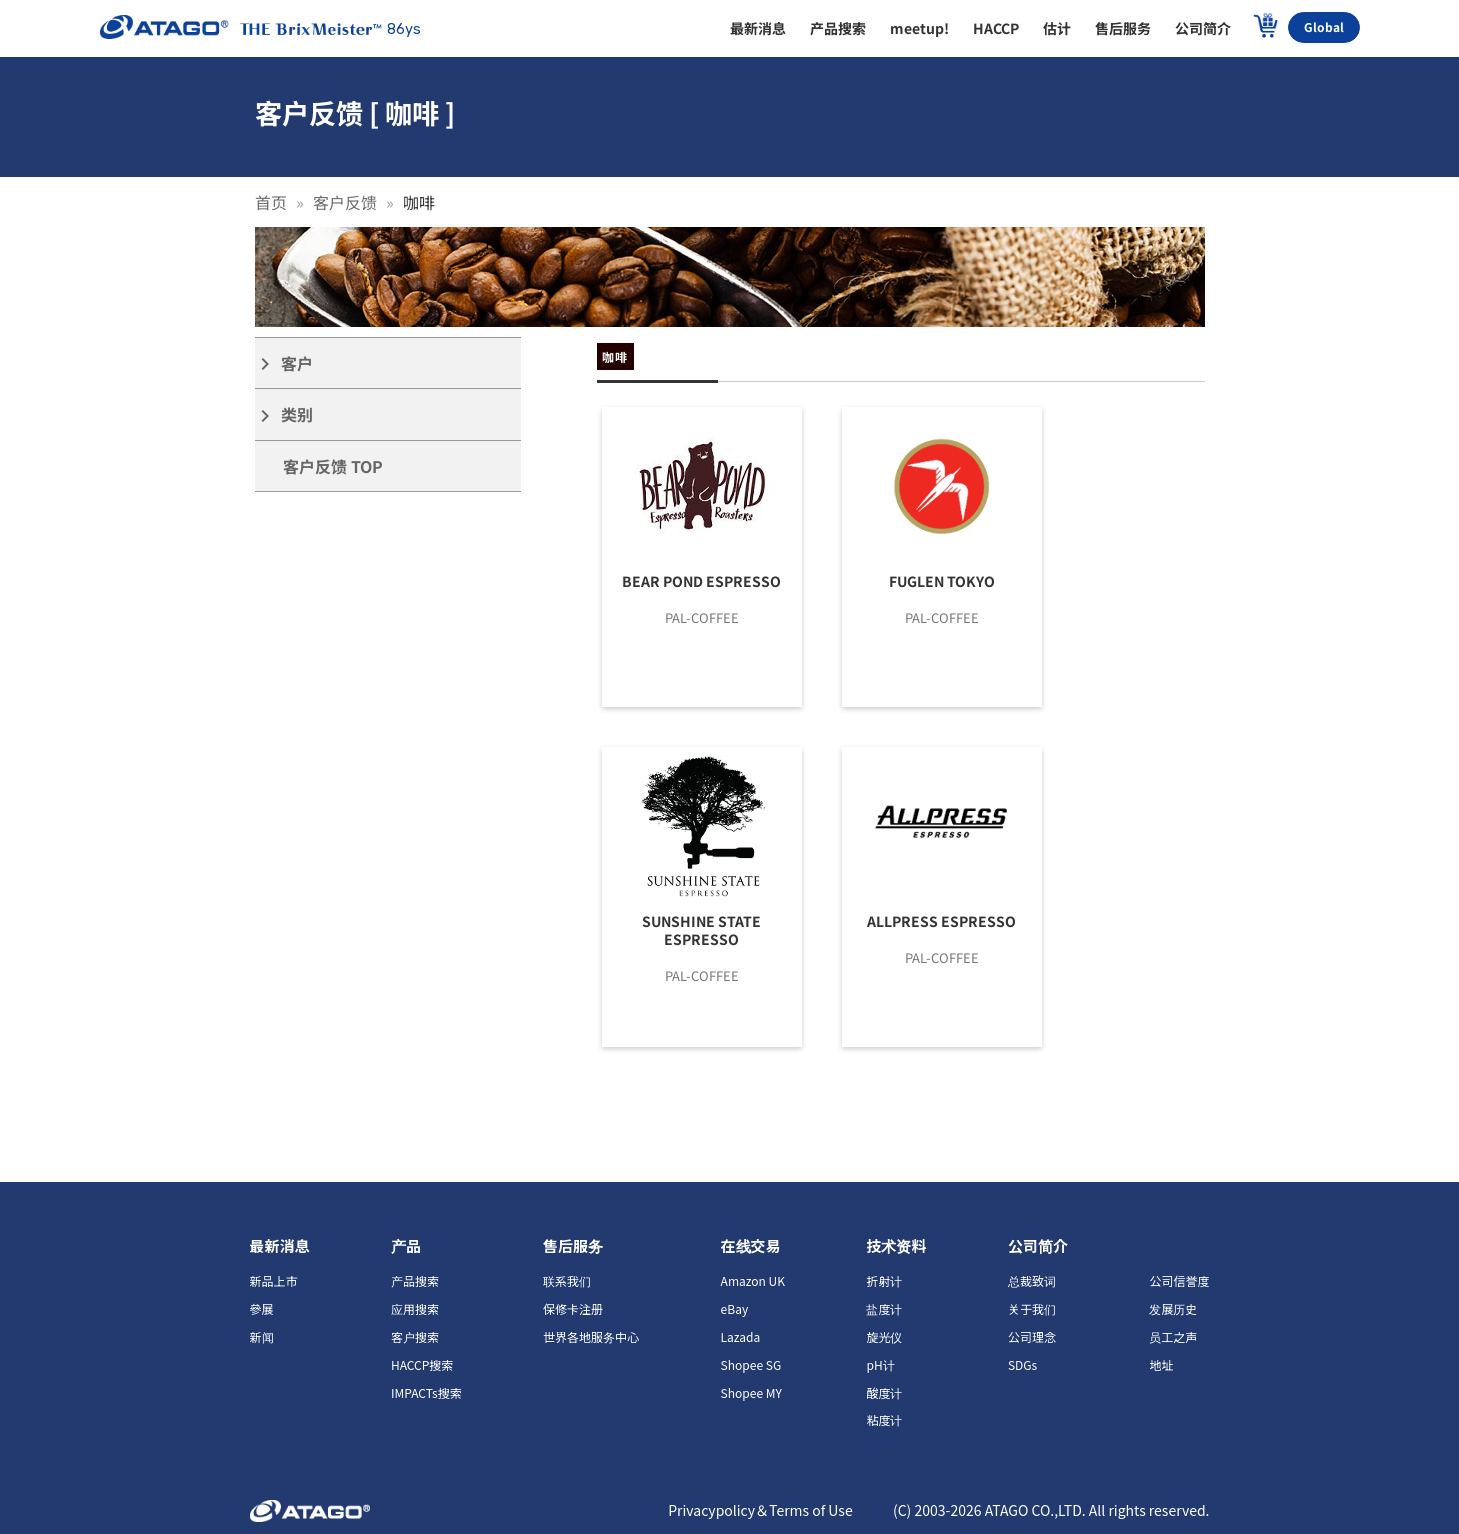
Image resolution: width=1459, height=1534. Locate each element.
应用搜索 (415, 1308)
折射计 (884, 1280)
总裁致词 (1032, 1280)
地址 (1161, 1364)
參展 (262, 1308)
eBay (735, 1308)
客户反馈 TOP (333, 466)
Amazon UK (753, 1280)
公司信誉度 (1179, 1280)
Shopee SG (751, 1364)
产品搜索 (415, 1280)
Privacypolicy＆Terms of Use (760, 1510)
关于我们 (1032, 1308)
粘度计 (884, 1419)
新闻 (262, 1336)
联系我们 (567, 1280)
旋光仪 (884, 1336)
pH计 (880, 1364)
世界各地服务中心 (591, 1336)
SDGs (1022, 1364)
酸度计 (884, 1392)
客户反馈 (345, 202)
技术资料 (896, 1245)
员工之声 (1173, 1336)
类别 (284, 414)
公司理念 (1032, 1336)
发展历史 (1173, 1308)
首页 (271, 202)
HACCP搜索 (422, 1364)
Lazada (741, 1336)
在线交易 (751, 1245)
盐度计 (884, 1308)
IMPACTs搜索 (426, 1392)
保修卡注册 (573, 1308)
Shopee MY (751, 1392)
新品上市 (274, 1280)
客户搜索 (415, 1336)
